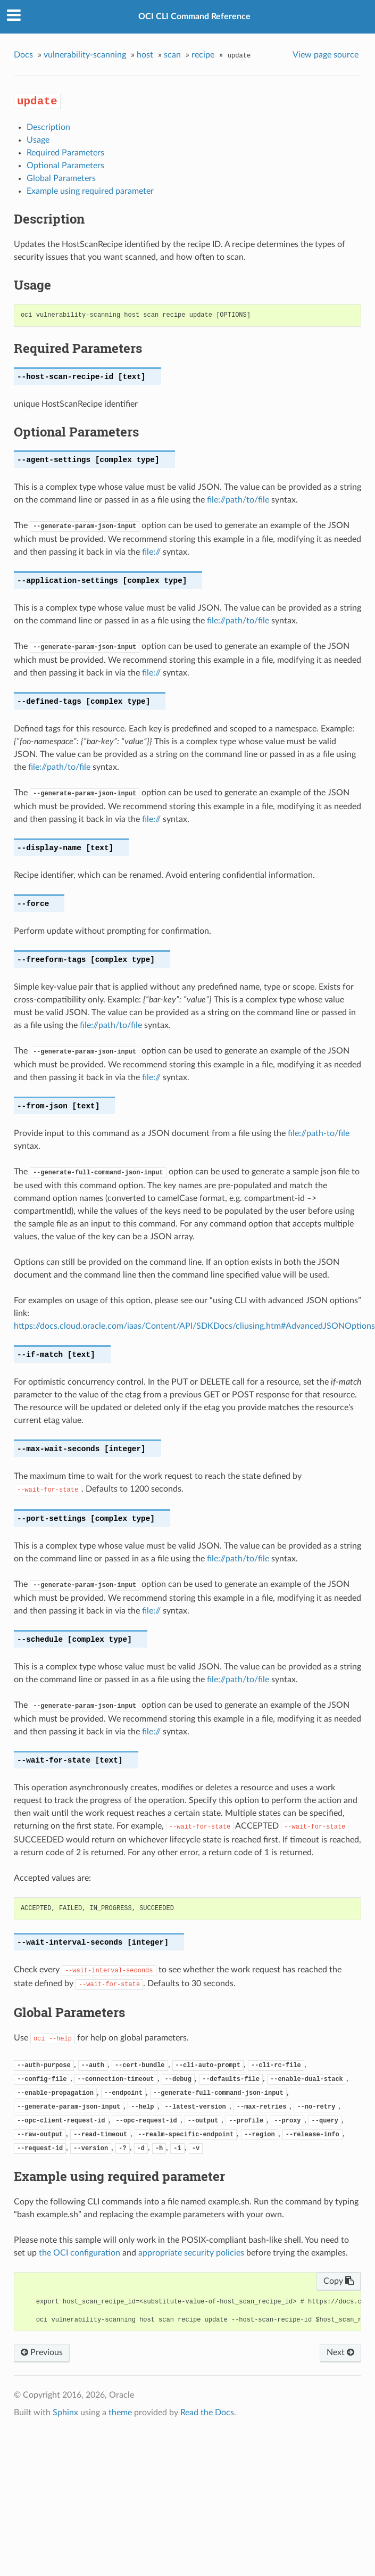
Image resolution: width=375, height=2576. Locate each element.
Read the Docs (207, 2412)
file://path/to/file (238, 500)
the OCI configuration (79, 2253)
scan (172, 55)
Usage (38, 140)
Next (340, 2352)
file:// (151, 552)
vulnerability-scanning (85, 55)
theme (120, 2412)
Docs (23, 55)
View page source (326, 55)
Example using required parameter (90, 191)
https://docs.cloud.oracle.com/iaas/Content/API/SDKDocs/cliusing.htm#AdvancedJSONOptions (194, 1326)
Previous (42, 2352)
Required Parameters (65, 153)
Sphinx (65, 2412)
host (145, 55)
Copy (338, 2281)
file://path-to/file (318, 1133)
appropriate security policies (191, 2253)
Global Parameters (61, 178)
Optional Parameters (65, 165)
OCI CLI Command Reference (194, 16)
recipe (202, 55)
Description (48, 127)
